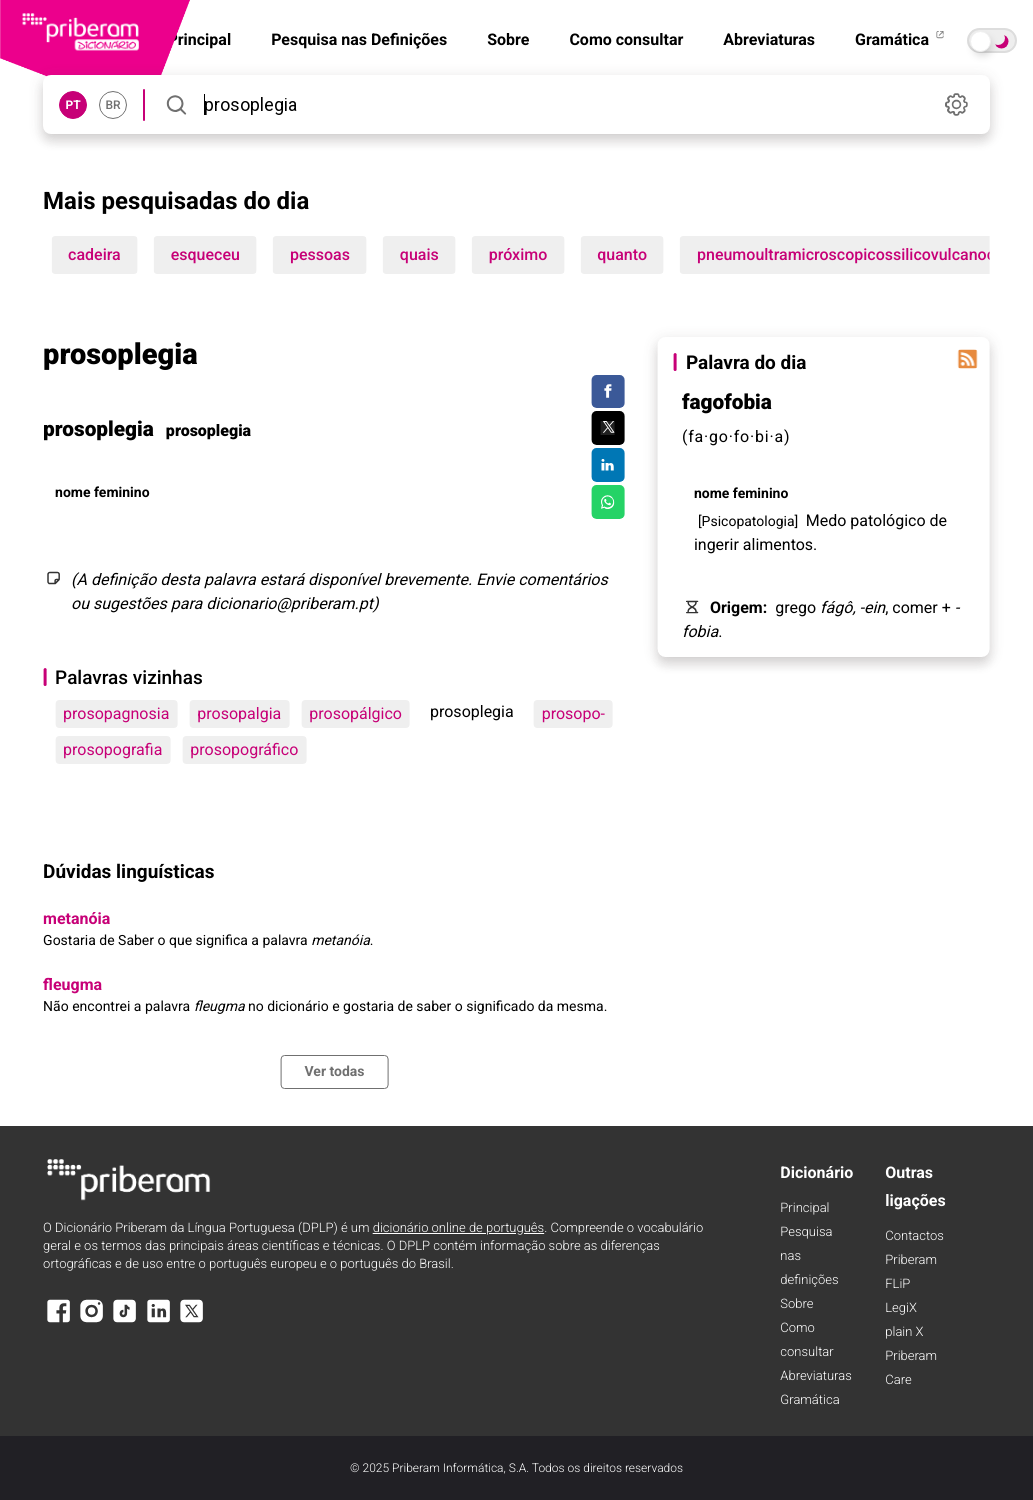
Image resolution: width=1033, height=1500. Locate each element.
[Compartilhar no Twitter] (607, 428)
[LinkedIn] (159, 1320)
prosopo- (573, 713)
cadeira (94, 254)
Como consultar (626, 39)
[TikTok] (125, 1320)
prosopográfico (244, 749)
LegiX (901, 1308)
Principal (804, 1208)
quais (419, 254)
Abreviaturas (769, 39)
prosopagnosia (116, 713)
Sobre (508, 39)
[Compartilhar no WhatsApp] (607, 502)
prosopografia (112, 749)
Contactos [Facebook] (914, 1236)
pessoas (320, 254)
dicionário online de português (458, 1228)
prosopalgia (239, 713)
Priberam (911, 1260)
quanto (622, 254)
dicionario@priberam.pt (289, 603)
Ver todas (334, 1072)
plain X (904, 1332)
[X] (192, 1320)
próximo (518, 254)
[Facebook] (58, 1320)
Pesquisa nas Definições (359, 39)
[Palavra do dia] (968, 359)
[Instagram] (92, 1320)
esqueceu (205, 254)
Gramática (901, 39)
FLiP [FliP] (897, 1284)
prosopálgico (355, 713)
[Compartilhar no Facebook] (607, 392)
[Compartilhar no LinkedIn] (607, 465)
